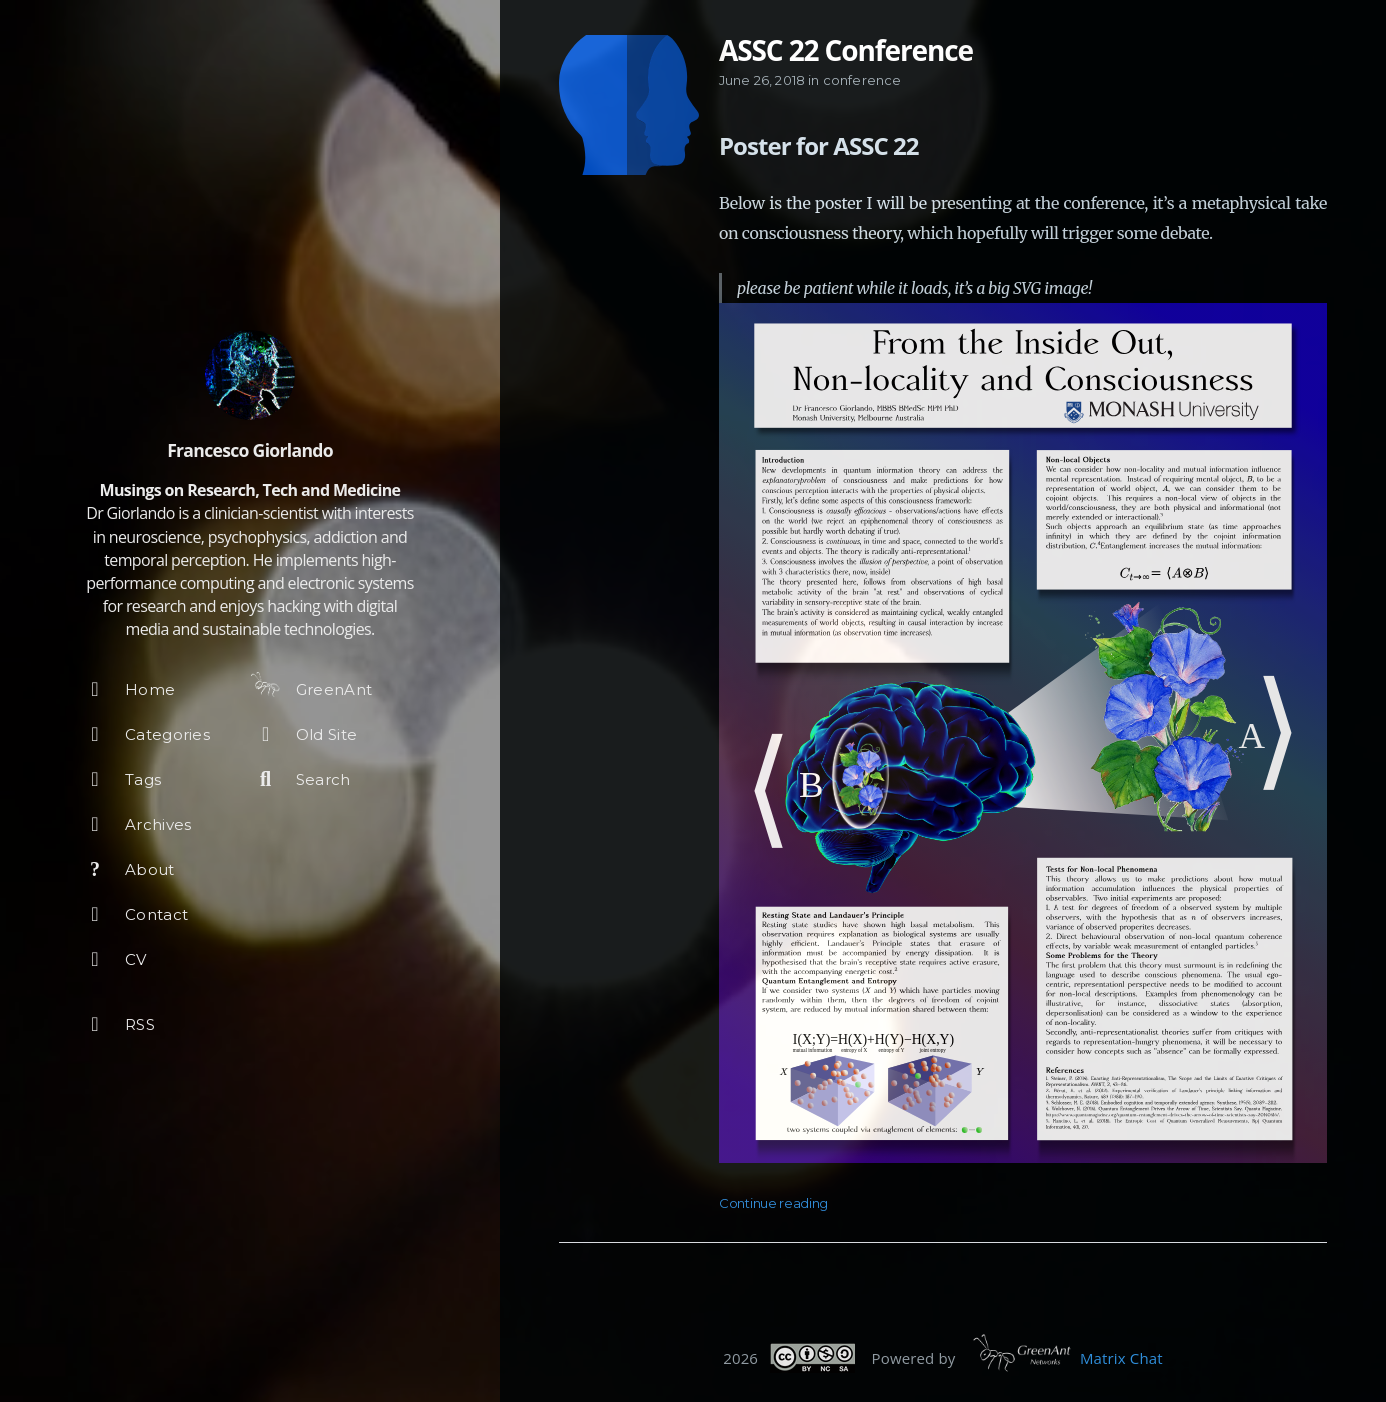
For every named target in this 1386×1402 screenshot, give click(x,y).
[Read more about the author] (250, 375)
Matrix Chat (1121, 1358)
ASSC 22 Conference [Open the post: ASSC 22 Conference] (846, 50)
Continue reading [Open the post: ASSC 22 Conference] (773, 1203)
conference (862, 80)
